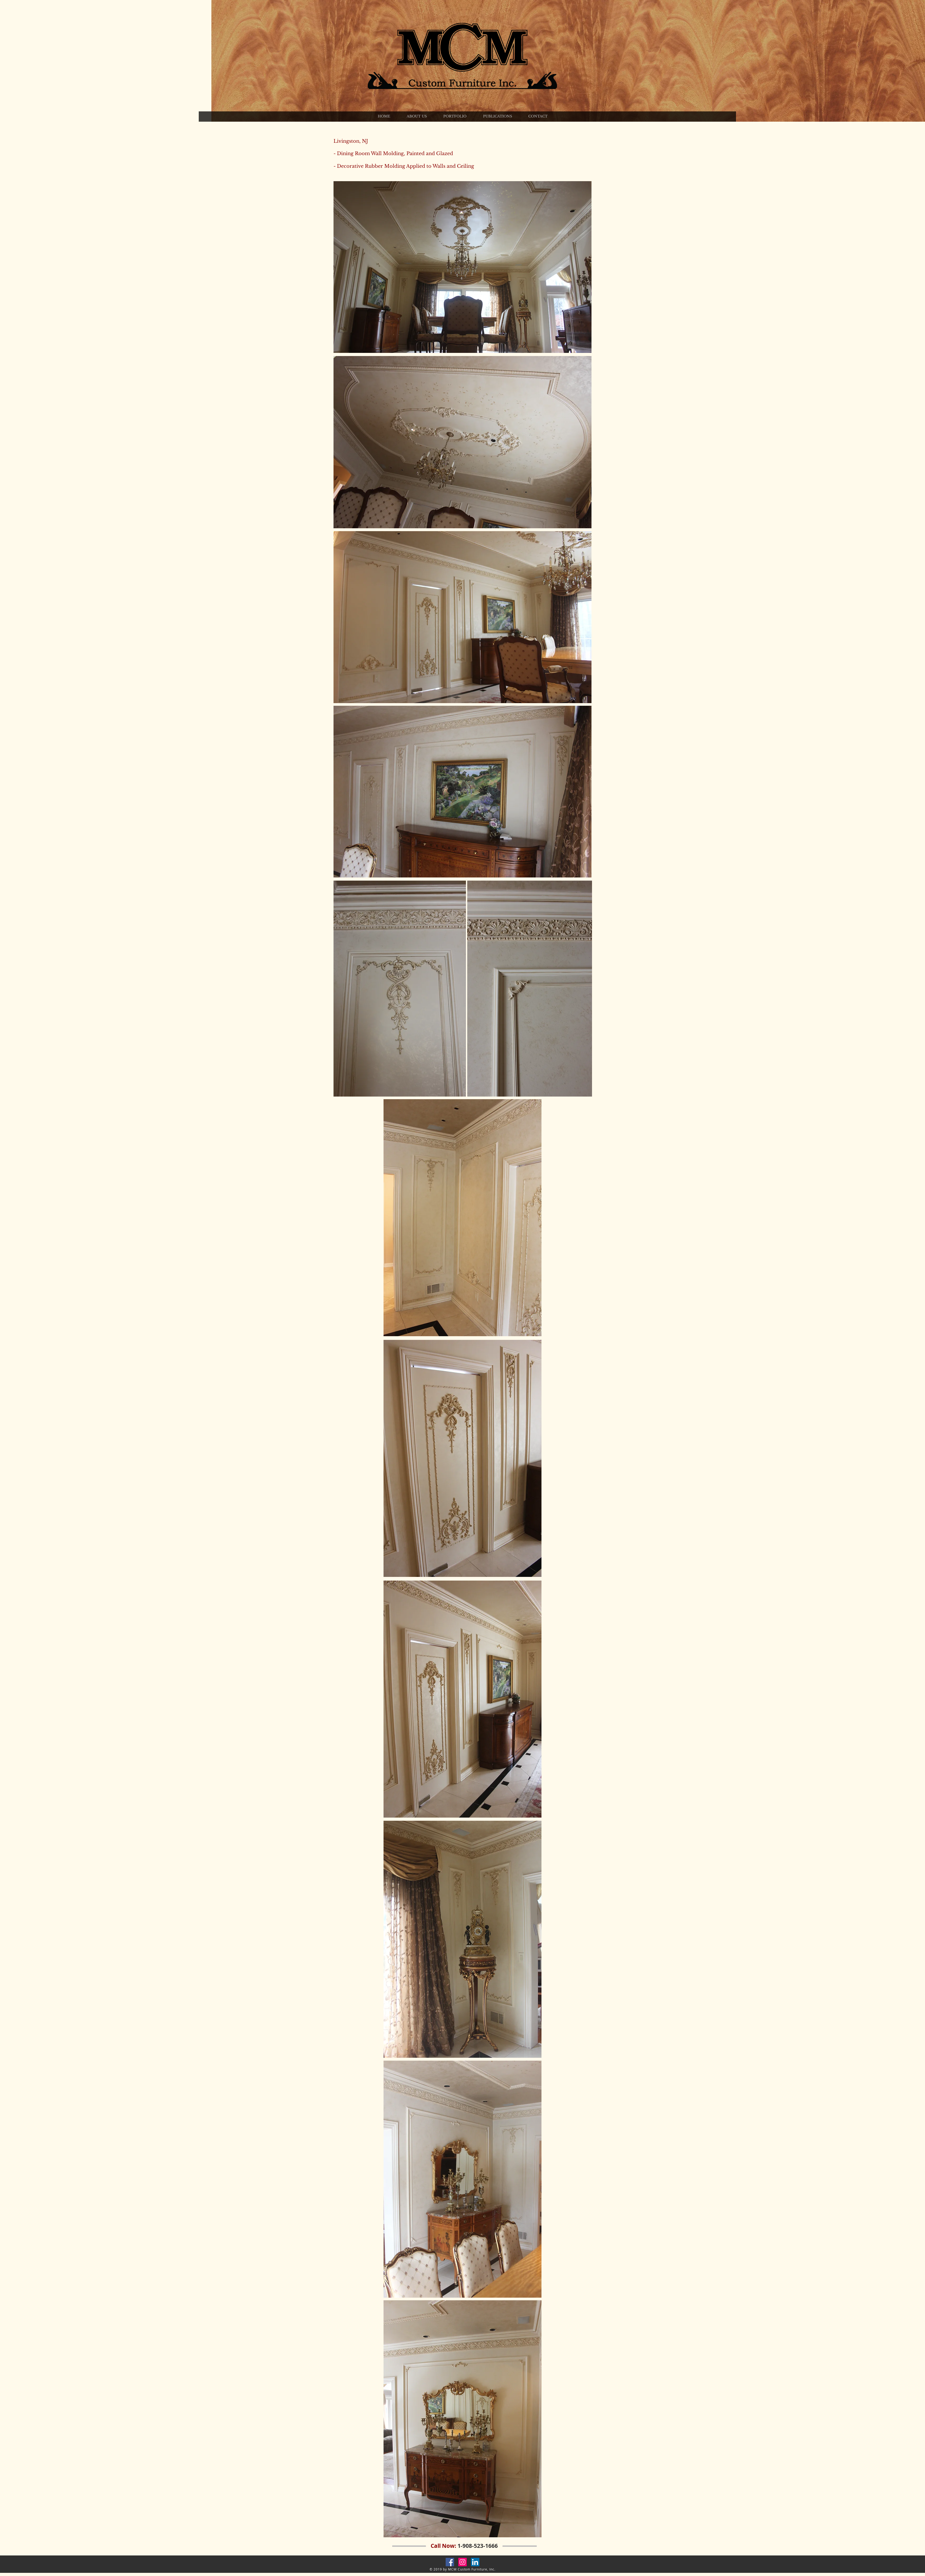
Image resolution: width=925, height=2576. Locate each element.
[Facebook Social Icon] (450, 2562)
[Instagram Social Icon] (462, 2562)
